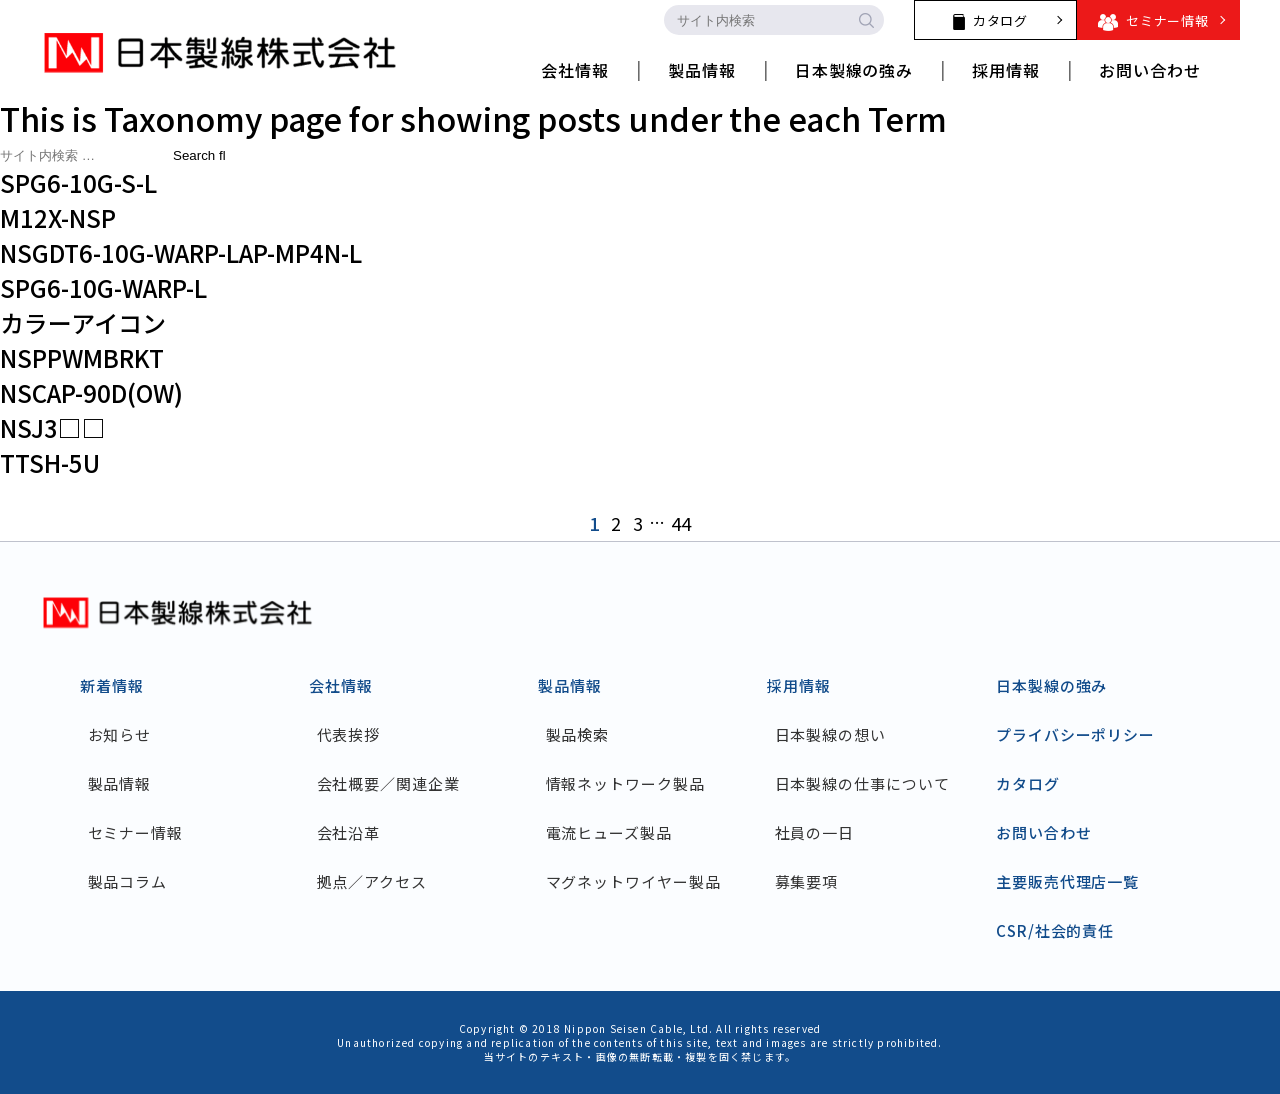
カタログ (1028, 783)
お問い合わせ (1043, 832)
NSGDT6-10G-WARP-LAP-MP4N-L (181, 252)
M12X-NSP (58, 217)
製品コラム (128, 881)
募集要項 (807, 881)
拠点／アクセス (372, 881)
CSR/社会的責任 (1055, 930)
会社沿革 (349, 832)
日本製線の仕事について (862, 783)
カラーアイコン (83, 322)
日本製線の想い (830, 734)
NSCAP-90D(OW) (91, 392)
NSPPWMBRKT (82, 357)
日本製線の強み (1051, 685)
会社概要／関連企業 (388, 783)
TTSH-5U (50, 462)
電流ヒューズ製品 (609, 832)
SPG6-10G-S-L (78, 182)
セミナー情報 (135, 832)
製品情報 (120, 783)
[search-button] (866, 20)
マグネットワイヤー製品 (633, 881)
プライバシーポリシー (1075, 734)
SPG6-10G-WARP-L (103, 287)
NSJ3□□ (53, 427)
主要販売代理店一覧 (1067, 881)
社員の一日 (815, 832)
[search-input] (756, 20)
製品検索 (578, 734)
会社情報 (341, 685)
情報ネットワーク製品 (625, 783)
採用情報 (799, 685)
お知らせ (120, 734)
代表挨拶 (349, 734)
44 (681, 523)
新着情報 (112, 685)
